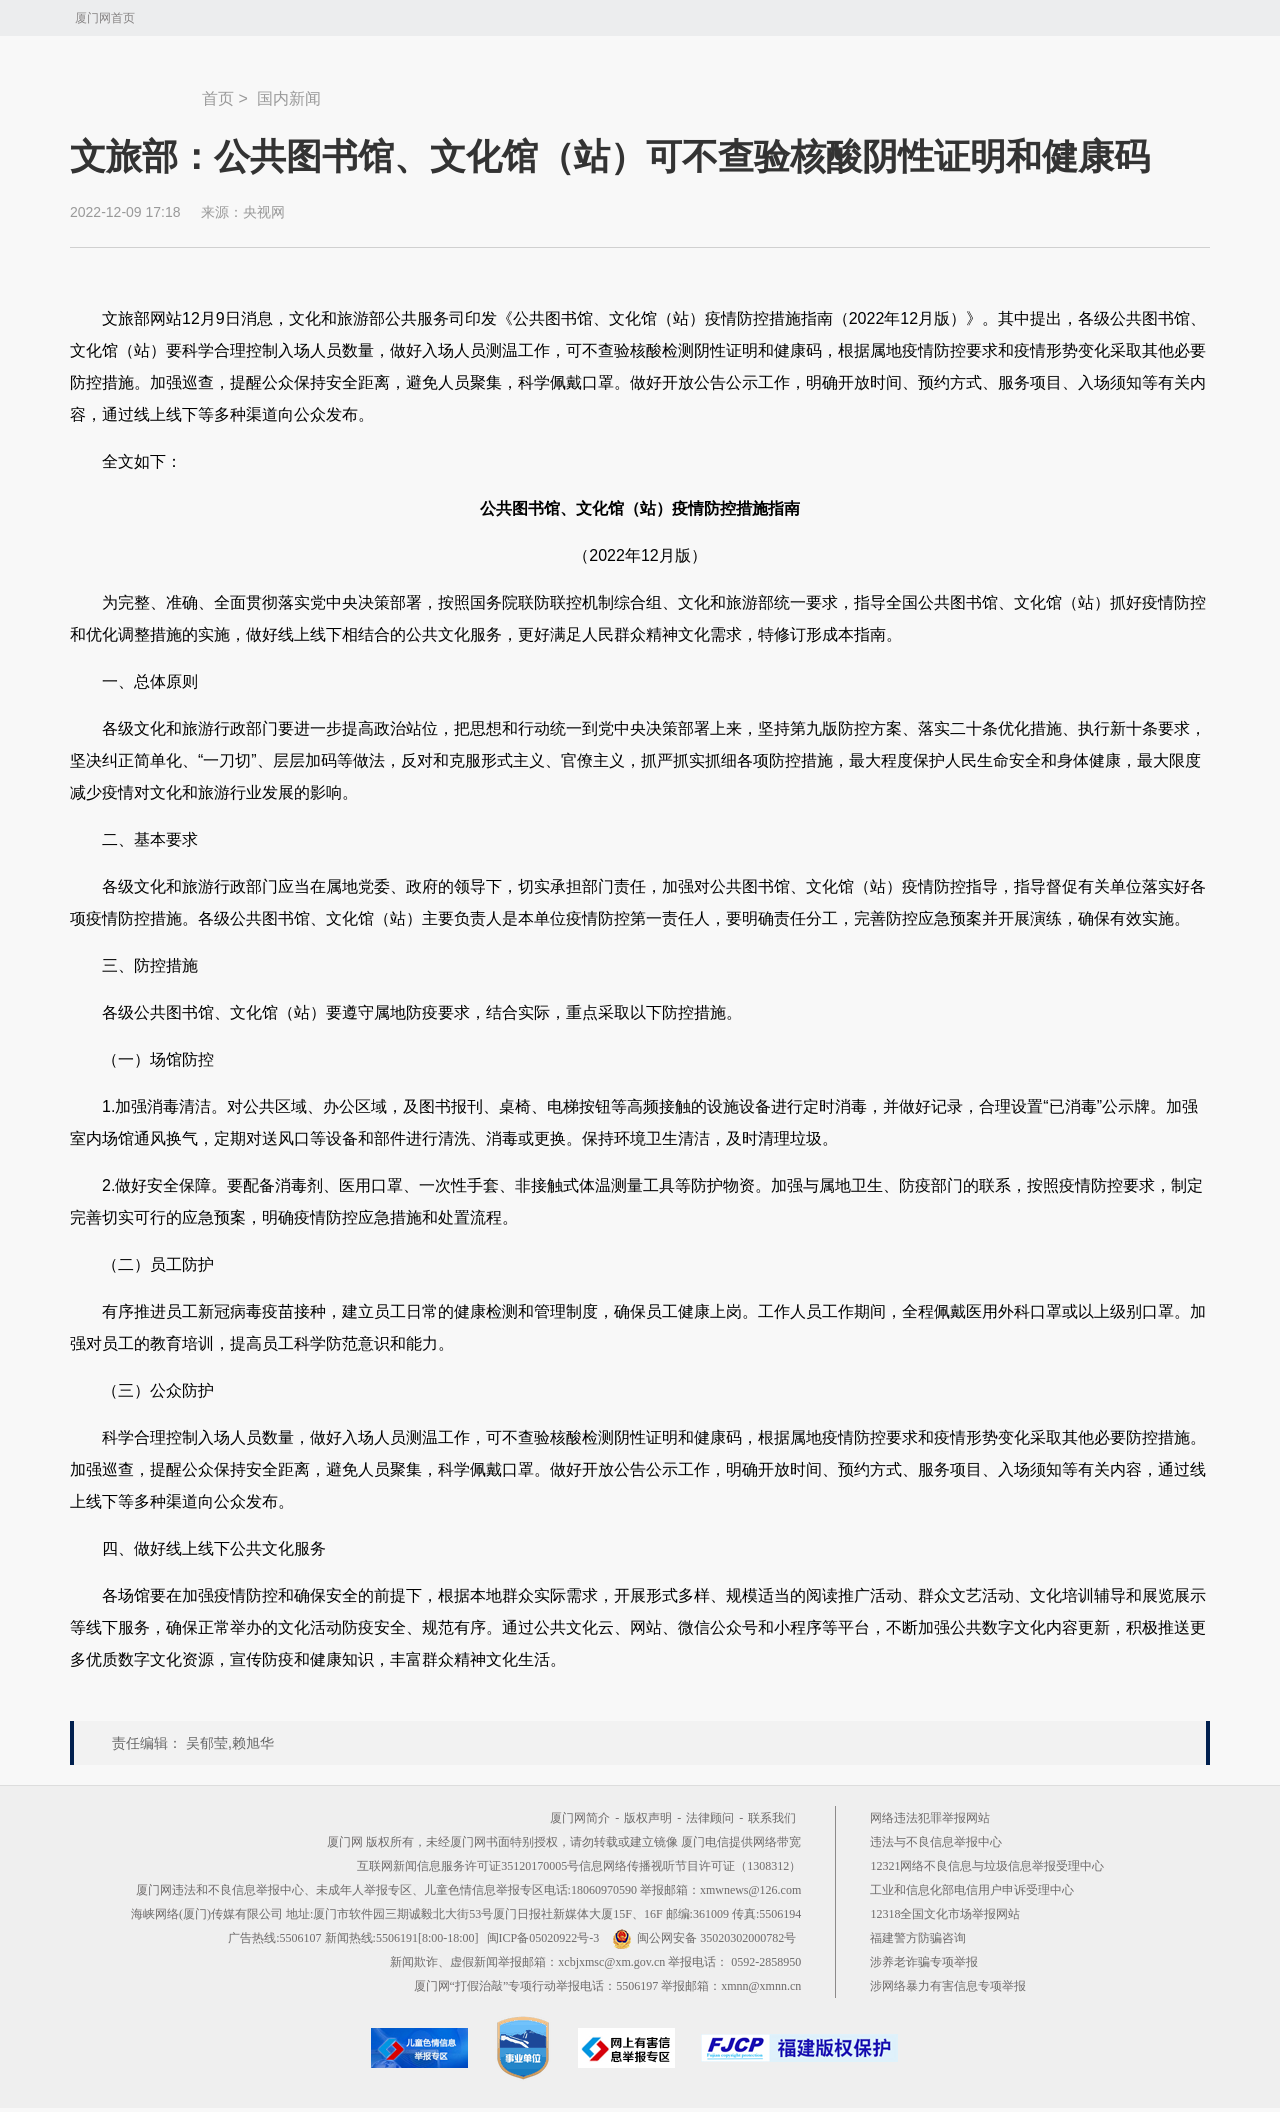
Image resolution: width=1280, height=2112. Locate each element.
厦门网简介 (580, 1818)
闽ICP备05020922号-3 (543, 1938)
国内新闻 (289, 98)
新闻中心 (136, 89)
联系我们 (772, 1818)
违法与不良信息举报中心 (936, 1842)
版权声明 (648, 1818)
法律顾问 (710, 1818)
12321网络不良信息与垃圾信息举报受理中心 (987, 1866)
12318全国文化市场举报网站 (945, 1914)
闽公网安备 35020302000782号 (704, 1938)
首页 (218, 98)
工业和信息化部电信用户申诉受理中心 (972, 1890)
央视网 (264, 212)
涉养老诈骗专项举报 (924, 1962)
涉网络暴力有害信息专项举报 (948, 1986)
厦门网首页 (105, 18)
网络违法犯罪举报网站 (930, 1818)
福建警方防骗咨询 (918, 1938)
